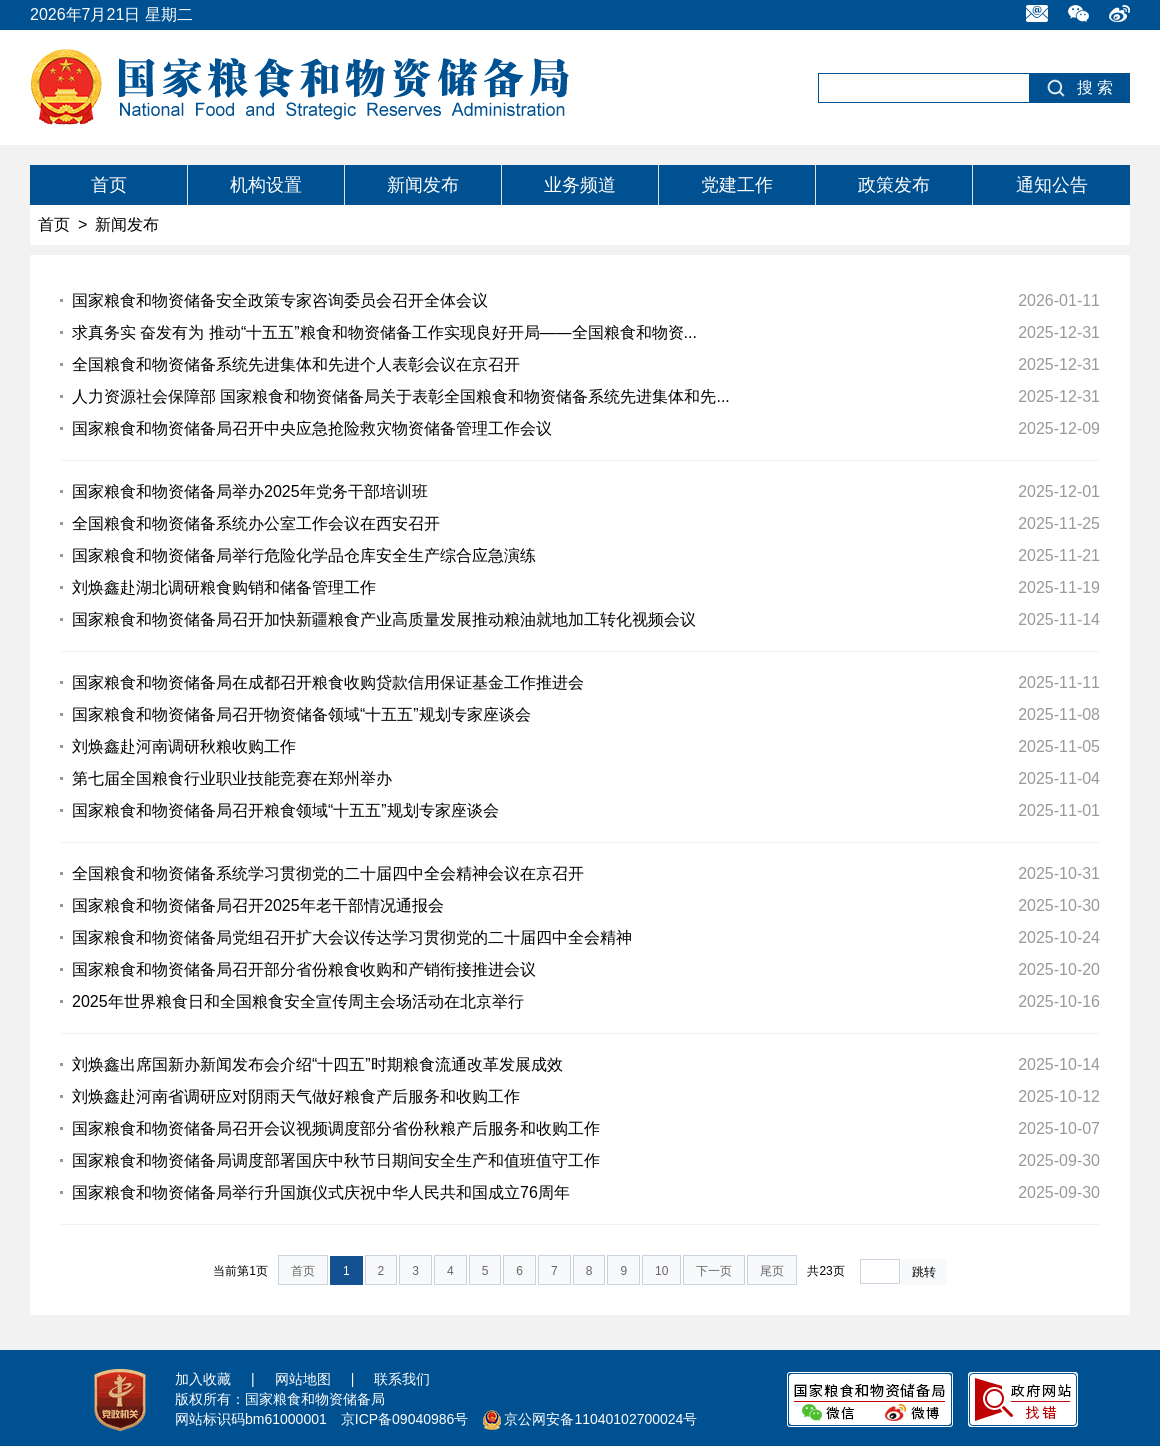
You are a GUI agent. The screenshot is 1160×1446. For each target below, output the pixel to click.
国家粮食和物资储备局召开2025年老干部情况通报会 (258, 905)
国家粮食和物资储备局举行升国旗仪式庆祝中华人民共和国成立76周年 (321, 1192)
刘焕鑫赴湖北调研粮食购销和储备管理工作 (224, 587)
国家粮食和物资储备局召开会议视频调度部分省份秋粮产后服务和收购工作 (336, 1128)
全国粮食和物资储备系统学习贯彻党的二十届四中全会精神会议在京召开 (328, 873)
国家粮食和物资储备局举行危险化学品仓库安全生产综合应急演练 (304, 555)
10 (661, 1271)
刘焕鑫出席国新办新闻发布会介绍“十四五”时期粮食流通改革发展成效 (317, 1064)
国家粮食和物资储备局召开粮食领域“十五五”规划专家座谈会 (285, 810)
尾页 (772, 1271)
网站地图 (303, 1379)
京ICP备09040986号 (405, 1419)
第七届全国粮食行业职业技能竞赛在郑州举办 (232, 778)
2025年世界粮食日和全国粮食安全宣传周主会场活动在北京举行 (298, 1001)
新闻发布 (423, 185)
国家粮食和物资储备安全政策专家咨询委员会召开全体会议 (280, 300)
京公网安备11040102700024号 (600, 1419)
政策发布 (894, 185)
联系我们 (402, 1379)
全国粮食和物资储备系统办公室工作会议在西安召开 (256, 523)
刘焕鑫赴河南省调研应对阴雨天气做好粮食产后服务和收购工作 (296, 1096)
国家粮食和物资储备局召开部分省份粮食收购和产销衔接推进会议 (304, 969)
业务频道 (580, 185)
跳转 (924, 1272)
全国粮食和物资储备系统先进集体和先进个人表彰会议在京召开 (296, 364)
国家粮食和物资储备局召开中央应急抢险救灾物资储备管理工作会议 (312, 428)
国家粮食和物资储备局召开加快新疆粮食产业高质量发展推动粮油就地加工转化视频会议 (384, 619)
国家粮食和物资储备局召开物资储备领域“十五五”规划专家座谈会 (301, 714)
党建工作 (737, 185)
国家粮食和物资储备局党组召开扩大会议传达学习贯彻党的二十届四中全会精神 (352, 937)
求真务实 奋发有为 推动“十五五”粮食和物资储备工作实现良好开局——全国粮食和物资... (384, 332)
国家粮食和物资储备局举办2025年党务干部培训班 (250, 491)
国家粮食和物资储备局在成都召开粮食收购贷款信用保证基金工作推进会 (328, 682)
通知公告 (1052, 185)
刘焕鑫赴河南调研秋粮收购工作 (184, 746)
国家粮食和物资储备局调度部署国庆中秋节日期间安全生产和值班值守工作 (336, 1160)
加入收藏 (203, 1379)
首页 (109, 185)
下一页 (714, 1271)
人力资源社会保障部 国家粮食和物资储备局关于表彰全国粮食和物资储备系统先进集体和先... (401, 396)
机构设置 (266, 185)
